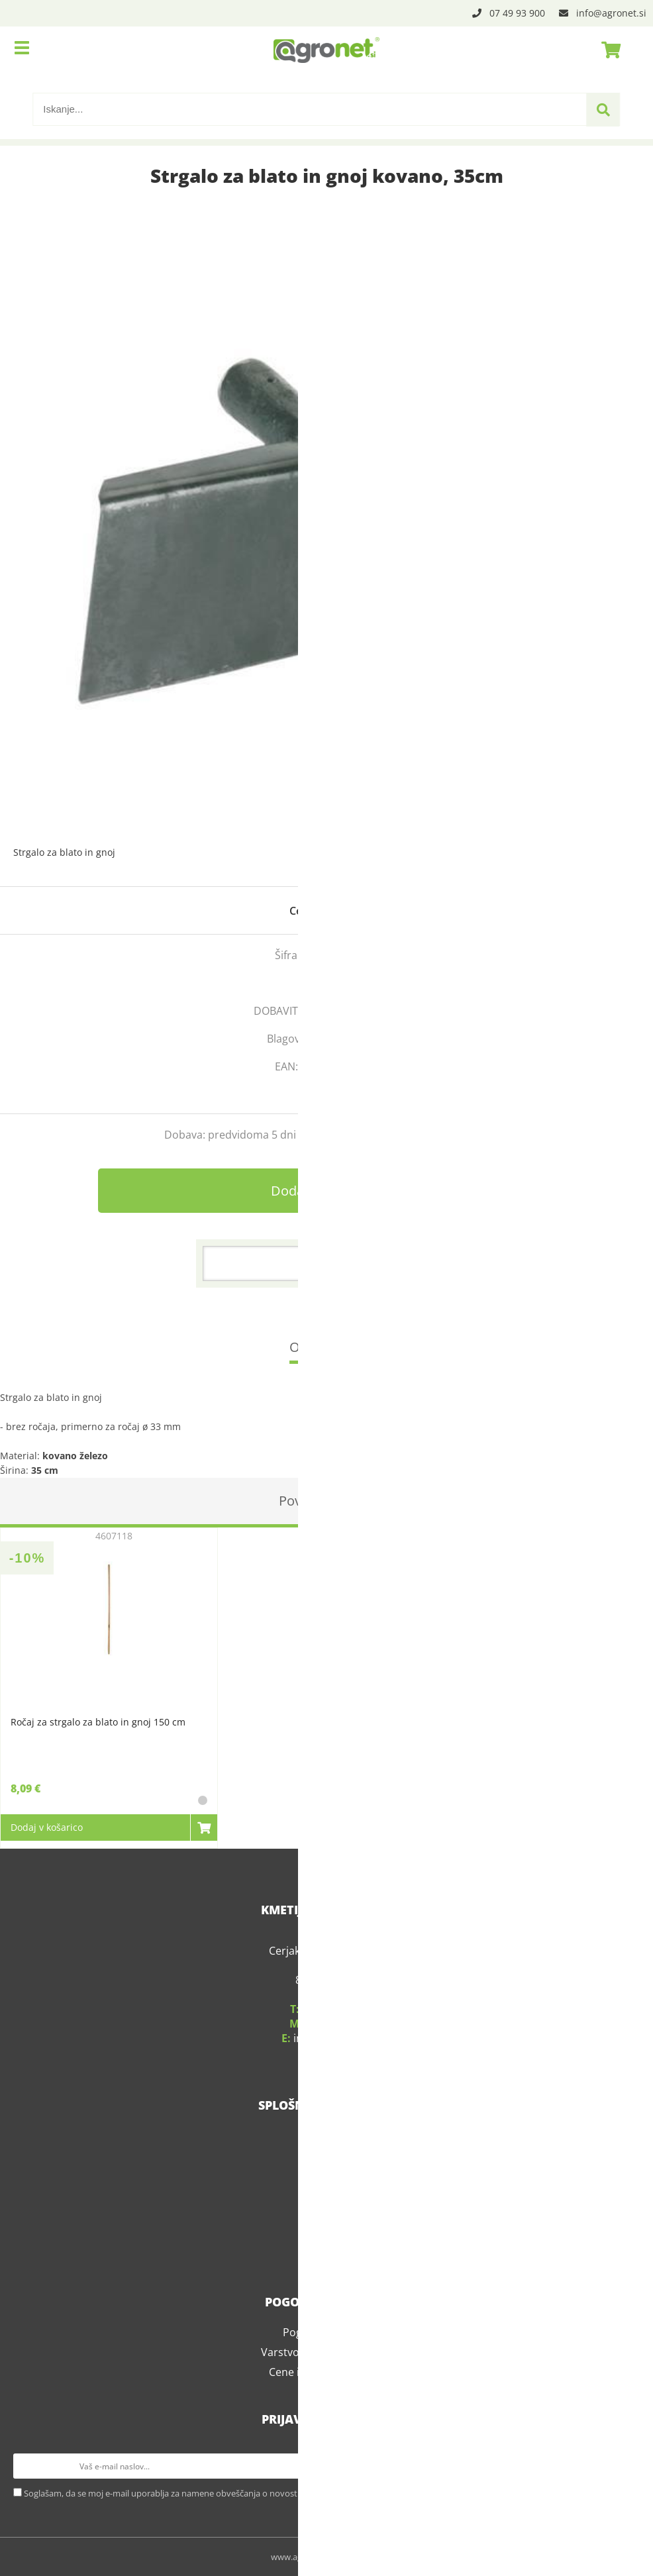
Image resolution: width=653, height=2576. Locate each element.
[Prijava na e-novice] (627, 2466)
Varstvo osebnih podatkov (326, 2352)
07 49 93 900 (517, 13)
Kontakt (326, 2195)
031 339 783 (334, 2023)
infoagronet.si (611, 13)
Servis (327, 2175)
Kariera (327, 2215)
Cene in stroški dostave (327, 2372)
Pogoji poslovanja (327, 2332)
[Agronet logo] (326, 49)
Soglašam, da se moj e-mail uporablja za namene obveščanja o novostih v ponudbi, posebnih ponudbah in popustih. (252, 2493)
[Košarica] (607, 49)
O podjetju (327, 2135)
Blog (327, 2235)
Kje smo (326, 2155)
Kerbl (373, 1038)
